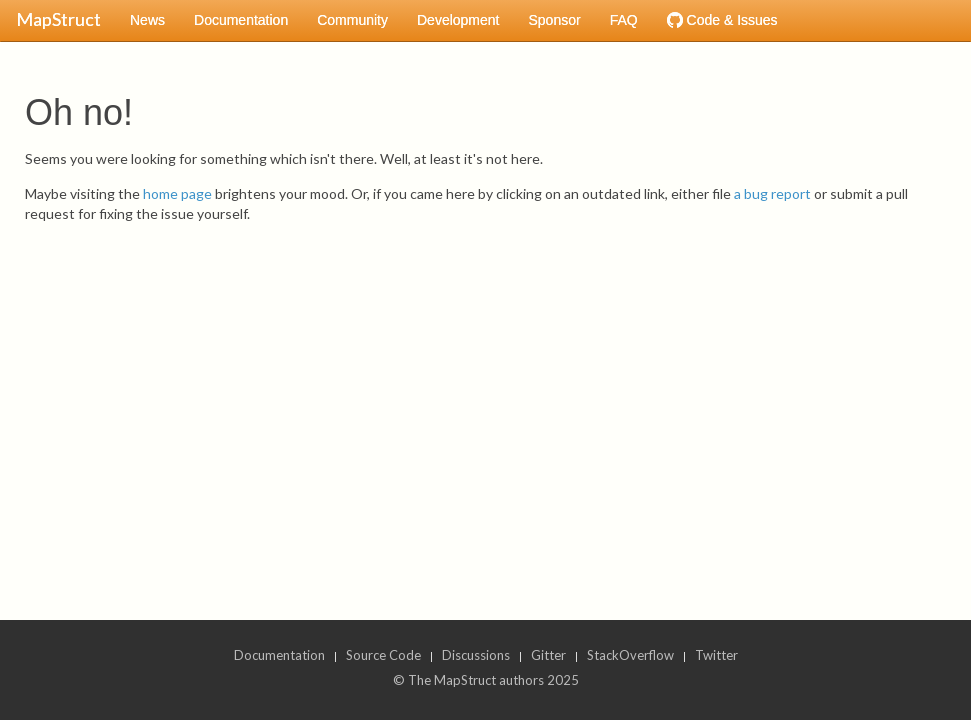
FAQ (624, 20)
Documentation (241, 20)
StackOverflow (630, 655)
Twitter (716, 655)
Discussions (476, 655)
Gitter (548, 655)
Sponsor (554, 20)
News (147, 20)
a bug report (772, 193)
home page (177, 193)
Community (352, 20)
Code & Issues (722, 20)
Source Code (383, 655)
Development (458, 20)
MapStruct (58, 19)
